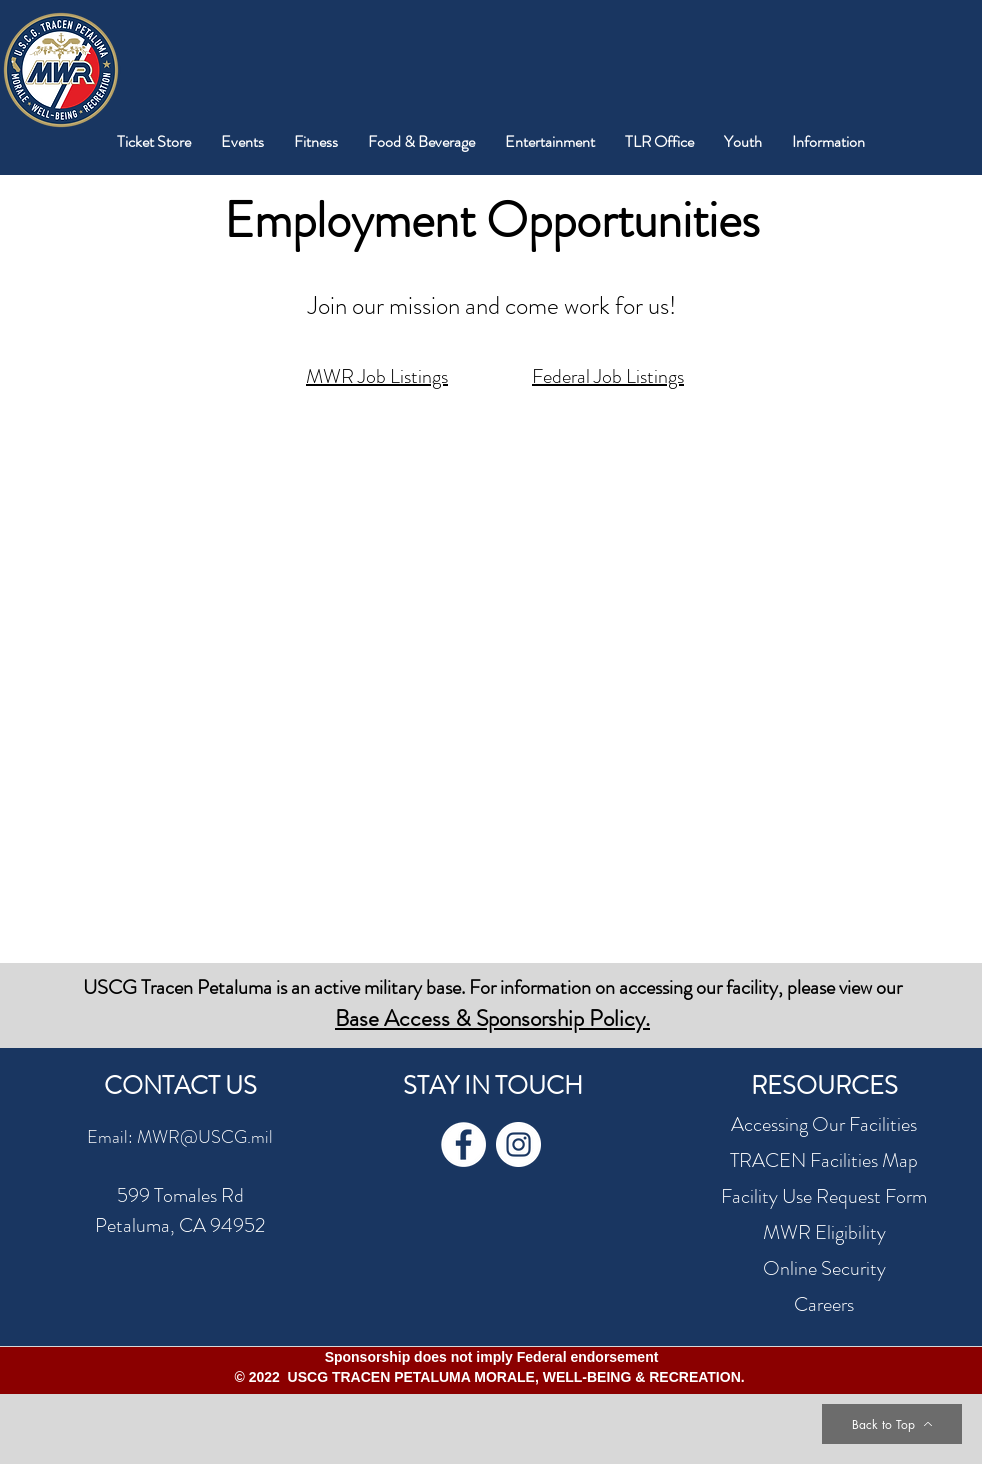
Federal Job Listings (608, 376)
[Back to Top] (892, 1424)
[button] (242, 141)
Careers (824, 1304)
